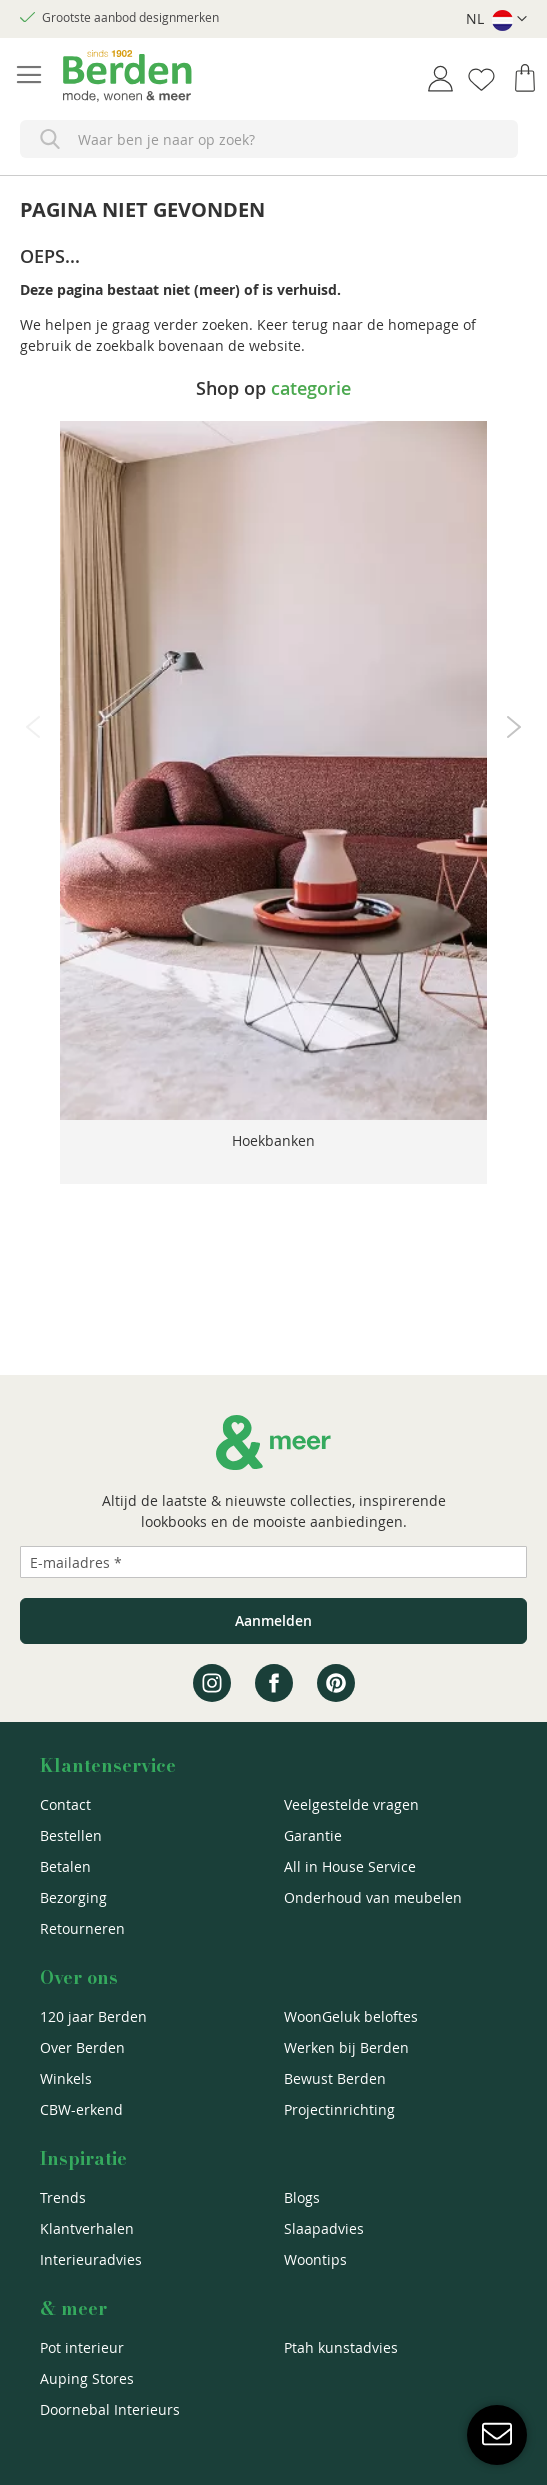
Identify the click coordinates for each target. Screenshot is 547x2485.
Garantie (313, 1835)
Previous (33, 727)
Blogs (302, 2197)
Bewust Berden (335, 2078)
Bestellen (71, 1835)
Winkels (66, 2078)
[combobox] (269, 139)
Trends (63, 2197)
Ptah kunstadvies (341, 2347)
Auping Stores (87, 2378)
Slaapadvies (324, 2228)
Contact (65, 1804)
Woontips (315, 2259)
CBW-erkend (81, 2109)
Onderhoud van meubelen (373, 1897)
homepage (423, 324)
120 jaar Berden (93, 2016)
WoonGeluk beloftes (351, 2016)
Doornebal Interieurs (110, 2409)
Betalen (65, 1866)
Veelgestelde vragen (351, 1804)
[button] (496, 19)
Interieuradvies (91, 2259)
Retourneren (82, 1928)
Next (514, 727)
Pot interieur (82, 2347)
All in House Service (350, 1866)
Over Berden (82, 2047)
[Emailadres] (273, 1562)
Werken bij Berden (346, 2047)
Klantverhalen (87, 2228)
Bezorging (73, 1897)
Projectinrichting (339, 2109)
